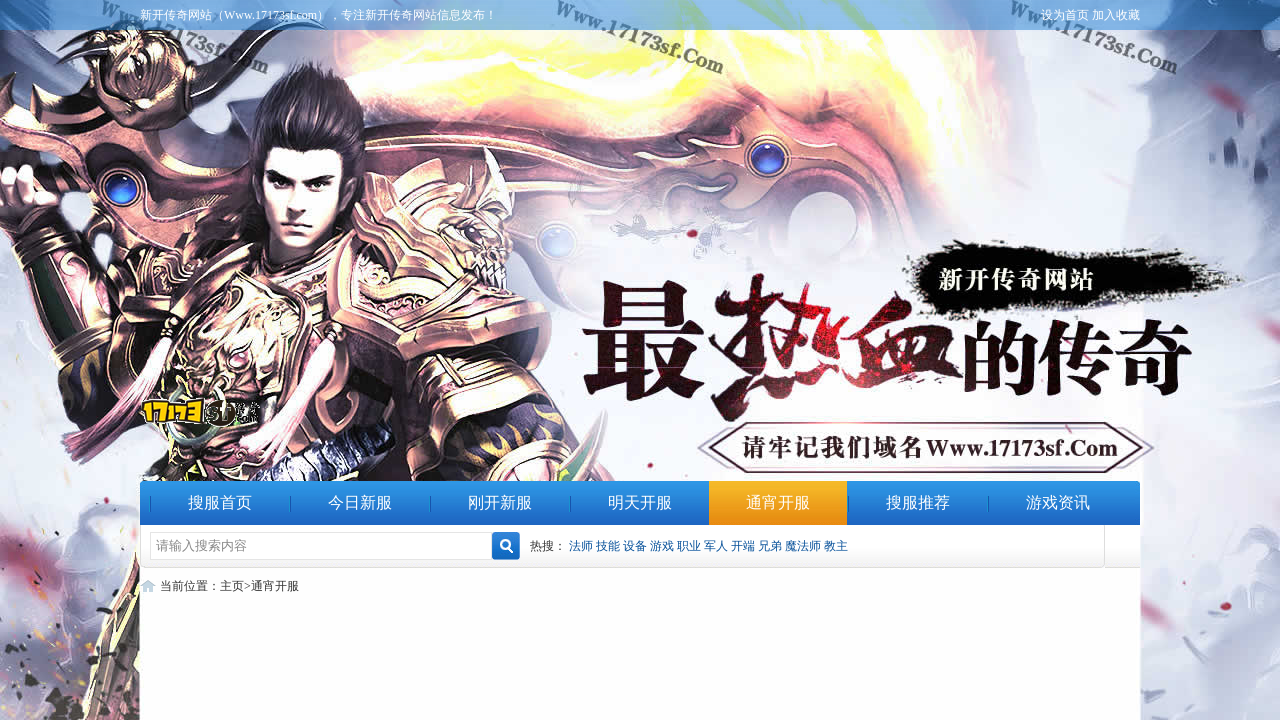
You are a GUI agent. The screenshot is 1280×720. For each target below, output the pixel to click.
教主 (836, 546)
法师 (581, 546)
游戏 (662, 546)
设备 (635, 546)
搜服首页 (220, 502)
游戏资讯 (1058, 502)
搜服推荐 (918, 502)
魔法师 (803, 546)
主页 (232, 586)
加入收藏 (1116, 15)
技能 (608, 546)
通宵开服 (778, 502)
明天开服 (640, 502)
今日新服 (360, 502)
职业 (689, 546)
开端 (743, 546)
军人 (716, 546)
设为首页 (1065, 15)
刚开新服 (500, 502)
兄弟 (770, 546)
